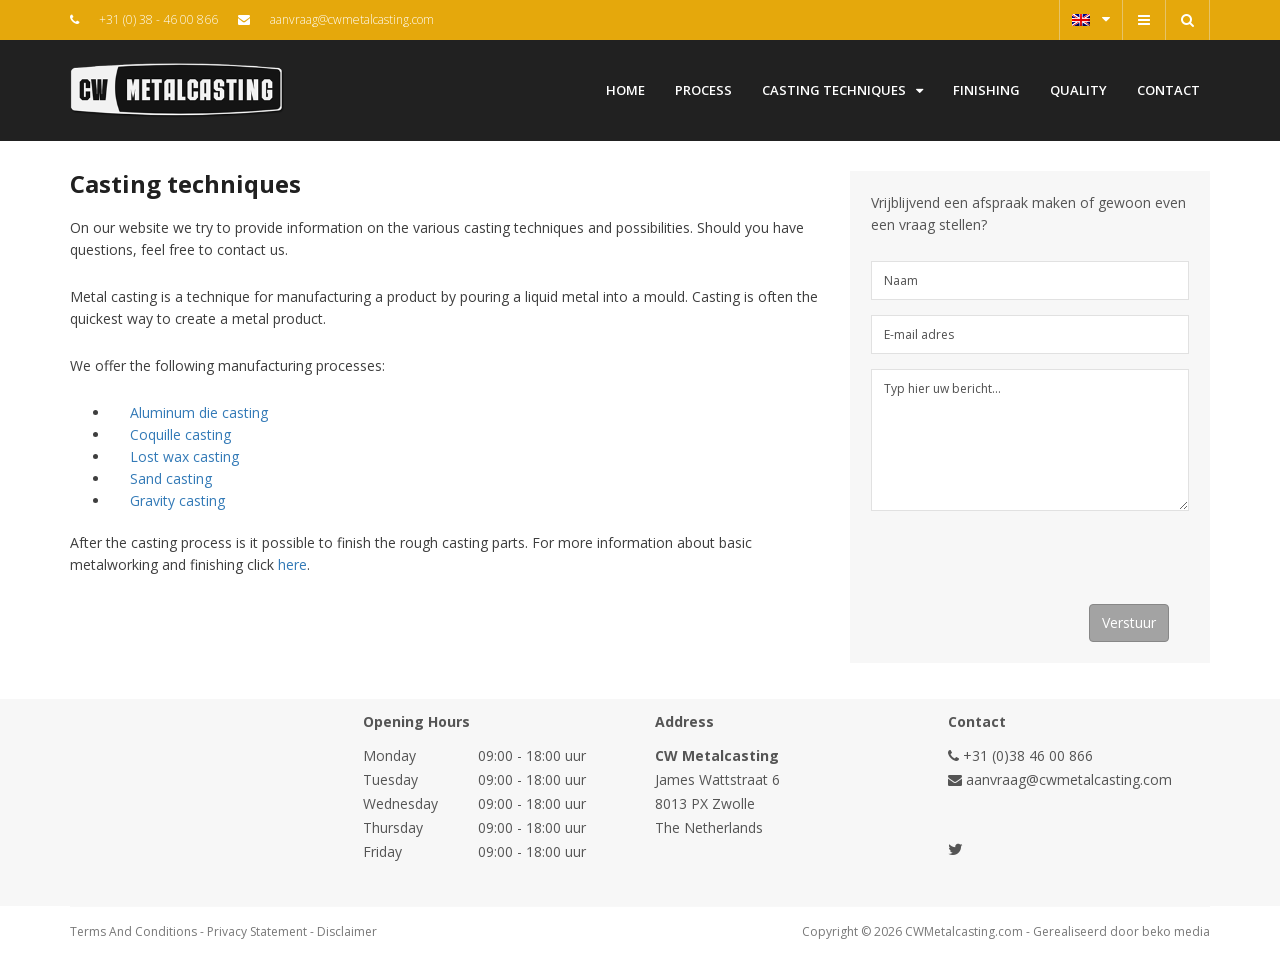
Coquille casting (180, 434)
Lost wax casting (184, 456)
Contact (1168, 90)
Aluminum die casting (199, 412)
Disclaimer (347, 931)
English (1091, 19)
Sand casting (171, 478)
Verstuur (1129, 622)
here (292, 564)
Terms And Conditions (133, 931)
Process (703, 90)
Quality (1078, 90)
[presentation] (1023, 565)
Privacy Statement (257, 931)
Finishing (986, 90)
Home (625, 90)
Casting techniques (842, 90)
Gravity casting (177, 500)
